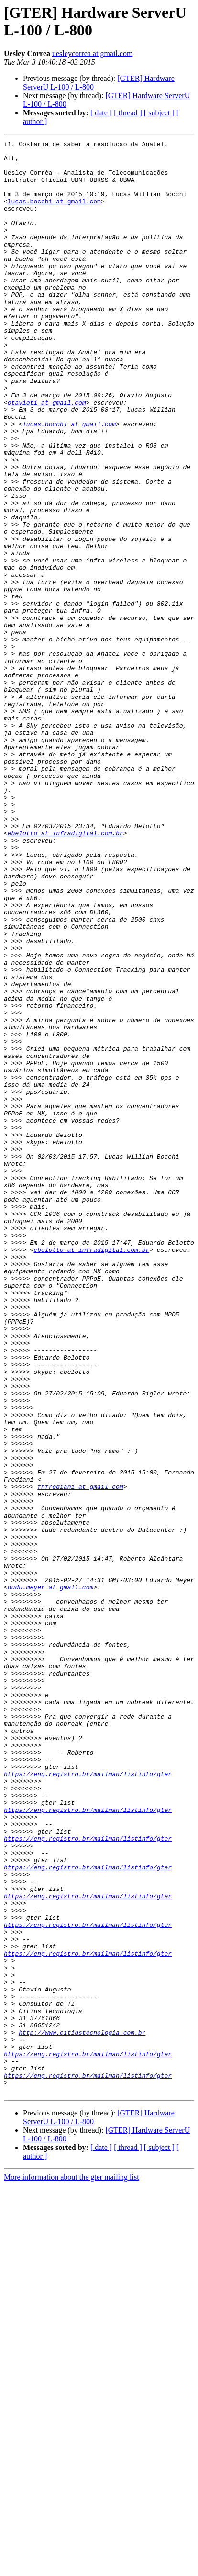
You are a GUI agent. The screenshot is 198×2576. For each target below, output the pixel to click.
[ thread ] (128, 113)
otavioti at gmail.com (47, 455)
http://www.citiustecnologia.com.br (82, 2411)
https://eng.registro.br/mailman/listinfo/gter (88, 2101)
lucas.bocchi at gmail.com (54, 214)
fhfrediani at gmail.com (80, 1756)
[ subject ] (159, 113)
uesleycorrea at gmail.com (92, 53)
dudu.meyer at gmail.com (50, 1877)
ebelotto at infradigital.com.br (65, 972)
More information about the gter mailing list (71, 2568)
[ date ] (101, 113)
